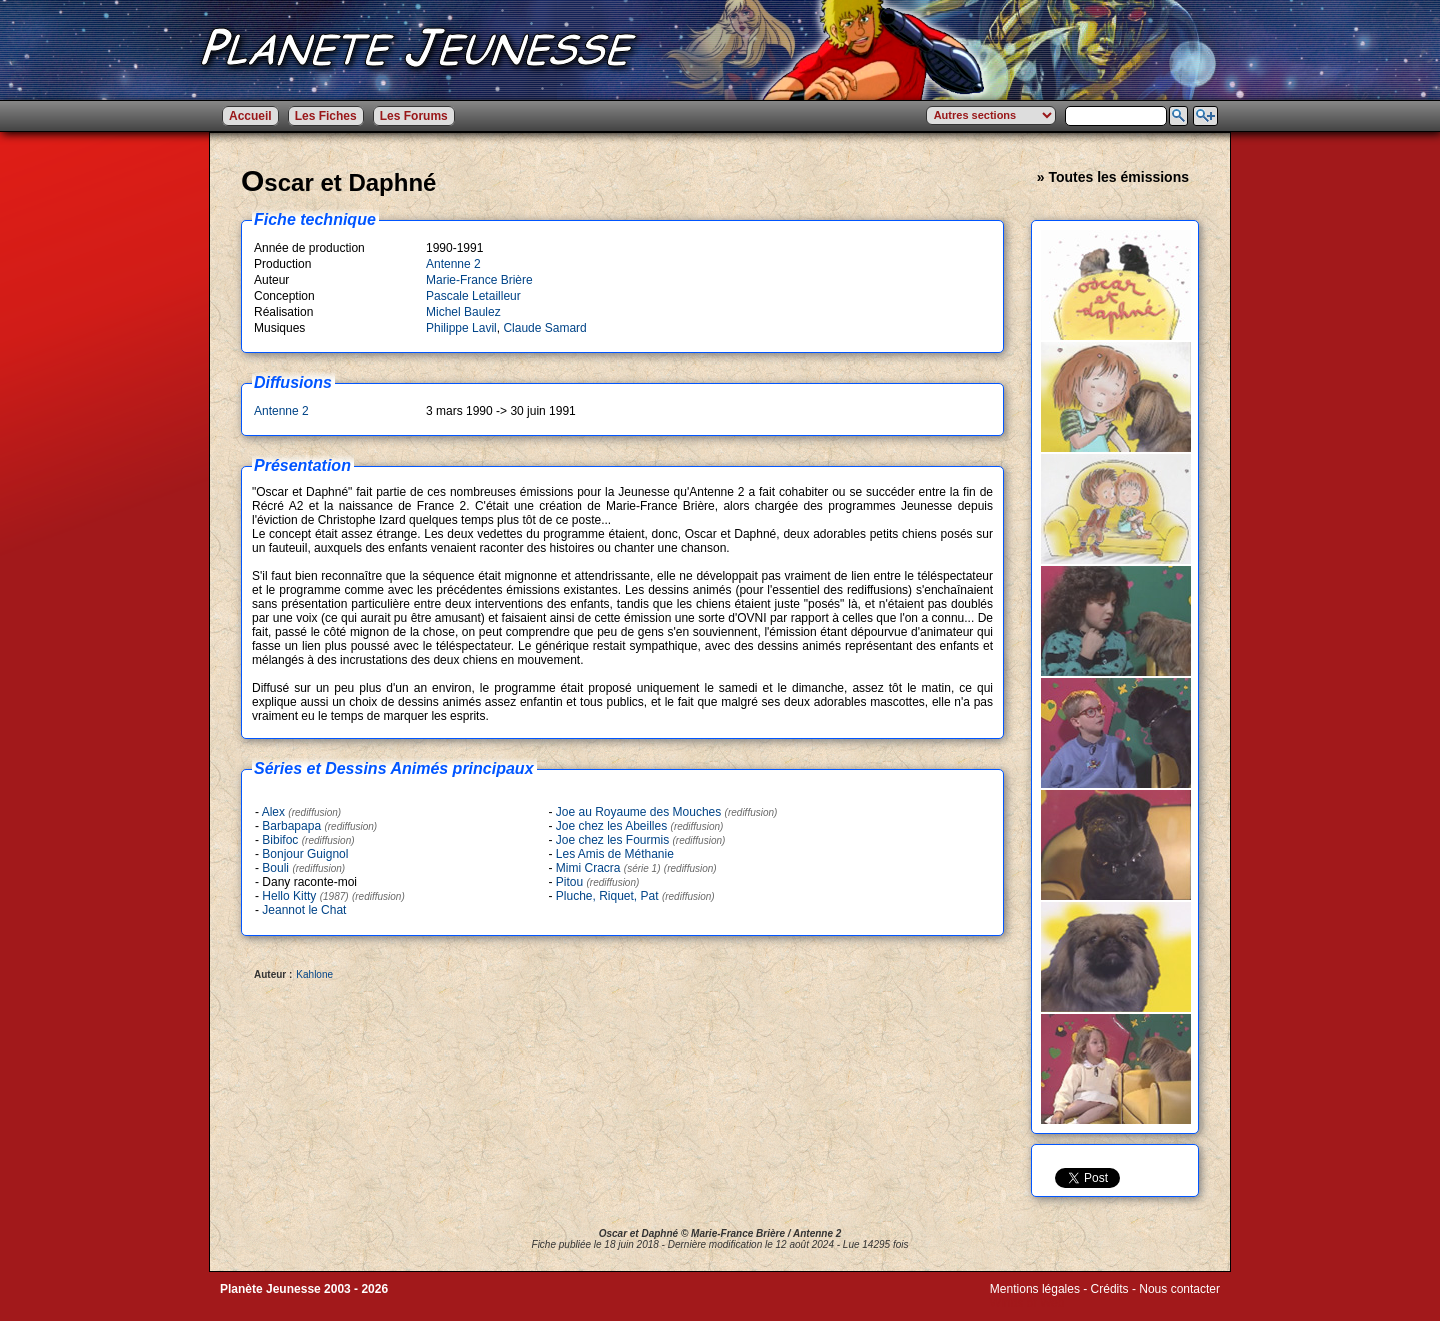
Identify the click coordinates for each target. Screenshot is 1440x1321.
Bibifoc (280, 840)
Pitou (569, 882)
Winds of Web (1027, 1303)
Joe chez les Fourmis (612, 840)
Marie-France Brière (479, 280)
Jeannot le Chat (304, 910)
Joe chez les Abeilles (611, 826)
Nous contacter (1179, 1289)
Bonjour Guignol (305, 854)
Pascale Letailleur (473, 296)
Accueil (250, 116)
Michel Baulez (463, 312)
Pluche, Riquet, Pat (607, 896)
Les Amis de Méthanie (615, 854)
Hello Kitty (305, 896)
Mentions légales (1035, 1289)
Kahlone (314, 974)
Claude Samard (544, 328)
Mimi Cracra (608, 868)
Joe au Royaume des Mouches (638, 812)
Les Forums (414, 116)
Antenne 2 (453, 264)
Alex (273, 812)
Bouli (275, 868)
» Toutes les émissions (1113, 177)
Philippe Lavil (461, 328)
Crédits (1110, 1289)
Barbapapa (291, 826)
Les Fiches (326, 116)
